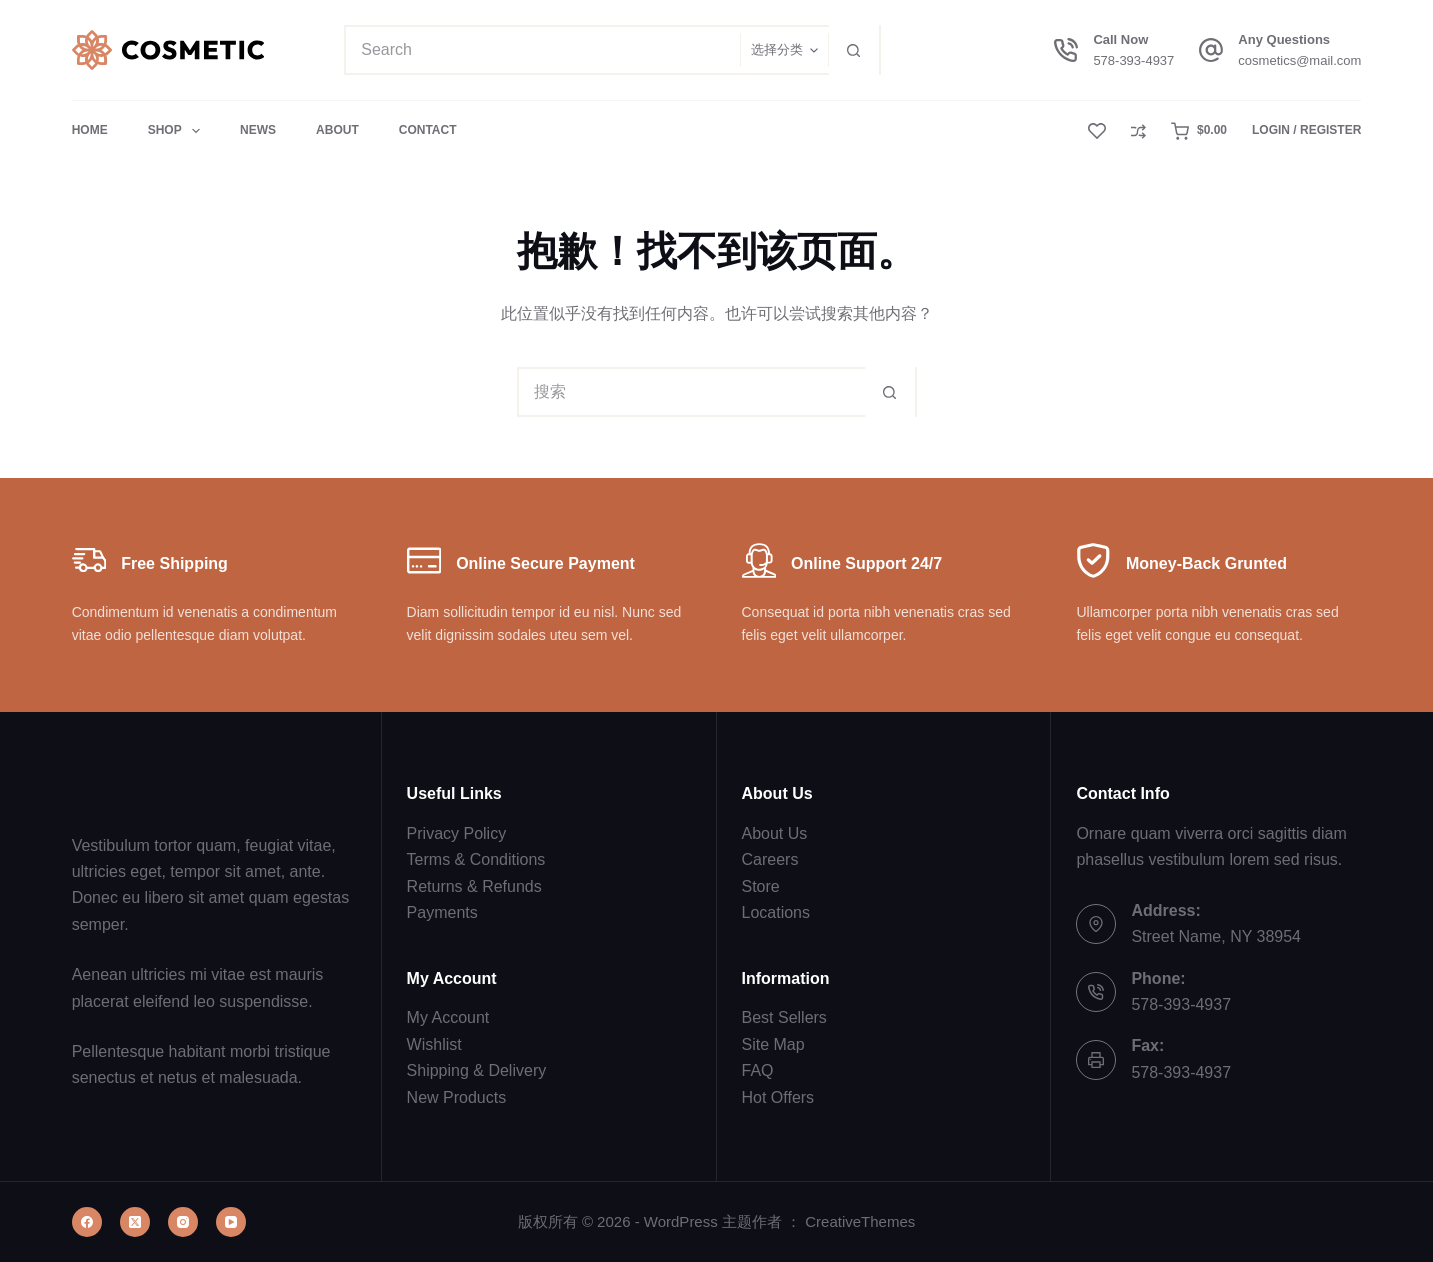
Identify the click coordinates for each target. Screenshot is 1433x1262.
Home (90, 130)
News (258, 130)
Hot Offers (778, 1097)
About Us (775, 833)
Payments (442, 912)
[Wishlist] (1097, 131)
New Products (457, 1097)
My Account (448, 1017)
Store (761, 886)
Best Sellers (784, 1017)
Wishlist (434, 1044)
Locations (776, 912)
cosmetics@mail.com (1299, 60)
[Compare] (1138, 131)
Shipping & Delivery (477, 1070)
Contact (428, 130)
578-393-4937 (1133, 60)
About (337, 130)
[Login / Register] (1306, 131)
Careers (770, 859)
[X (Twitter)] (135, 1222)
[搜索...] (543, 50)
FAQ (758, 1070)
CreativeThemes (860, 1221)
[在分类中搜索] (784, 50)
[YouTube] (231, 1222)
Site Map (773, 1044)
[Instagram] (183, 1222)
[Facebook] (87, 1222)
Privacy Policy (457, 833)
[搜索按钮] (854, 50)
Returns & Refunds (474, 886)
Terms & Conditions (476, 859)
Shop (178, 131)
